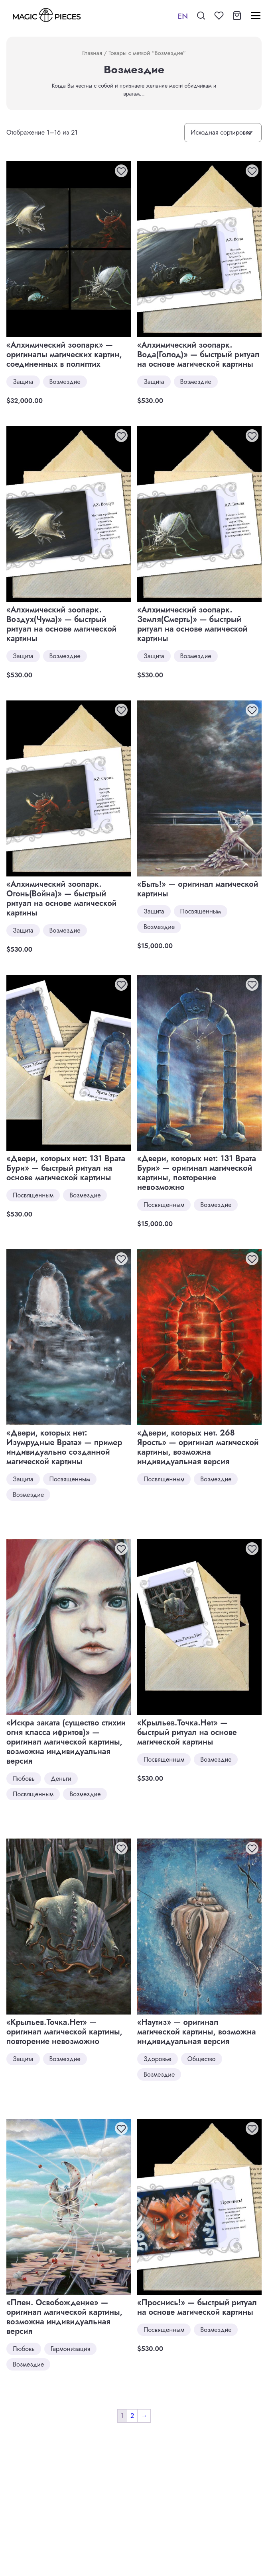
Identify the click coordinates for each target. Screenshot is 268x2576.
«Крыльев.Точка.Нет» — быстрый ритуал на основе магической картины (187, 1732)
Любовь (24, 1778)
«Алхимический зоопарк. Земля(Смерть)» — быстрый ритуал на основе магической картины (192, 624)
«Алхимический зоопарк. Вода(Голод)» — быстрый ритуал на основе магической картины (198, 354)
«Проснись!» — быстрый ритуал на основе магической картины (197, 2307)
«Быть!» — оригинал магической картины (197, 889)
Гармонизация (70, 2348)
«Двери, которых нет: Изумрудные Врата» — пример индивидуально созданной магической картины (64, 1447)
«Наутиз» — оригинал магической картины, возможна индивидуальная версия (196, 2032)
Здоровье (157, 2059)
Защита (23, 381)
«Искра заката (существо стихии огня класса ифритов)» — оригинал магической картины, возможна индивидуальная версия (66, 1742)
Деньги (61, 1778)
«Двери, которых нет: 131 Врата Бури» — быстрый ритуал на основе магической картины (65, 1168)
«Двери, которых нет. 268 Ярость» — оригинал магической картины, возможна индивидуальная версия (198, 1447)
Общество (201, 2059)
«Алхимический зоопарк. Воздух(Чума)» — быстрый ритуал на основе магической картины (61, 624)
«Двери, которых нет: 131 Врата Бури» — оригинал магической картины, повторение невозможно (196, 1173)
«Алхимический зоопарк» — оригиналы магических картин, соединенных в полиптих (64, 354)
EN (182, 16)
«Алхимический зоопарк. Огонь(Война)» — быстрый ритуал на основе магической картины (61, 898)
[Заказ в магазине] (223, 132)
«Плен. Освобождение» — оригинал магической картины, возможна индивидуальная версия (64, 2317)
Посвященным (200, 911)
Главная (92, 53)
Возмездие (65, 381)
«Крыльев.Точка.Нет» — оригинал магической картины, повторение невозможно (64, 2032)
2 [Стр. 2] (132, 2415)
